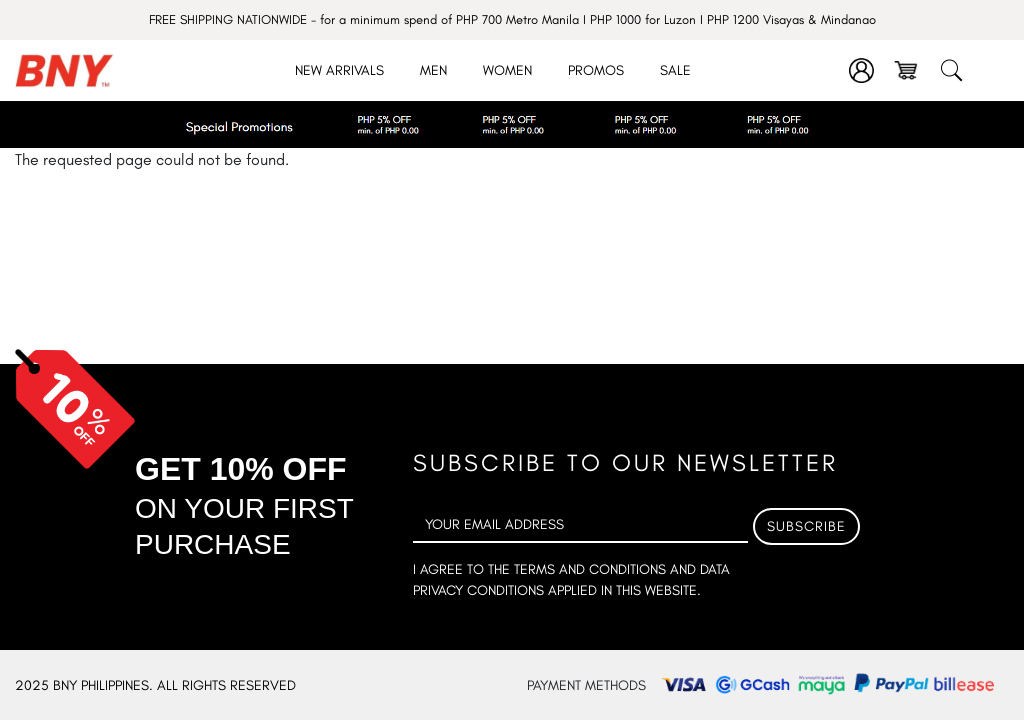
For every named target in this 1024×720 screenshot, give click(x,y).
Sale (675, 70)
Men (433, 70)
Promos (596, 70)
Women (507, 70)
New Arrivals (339, 70)
